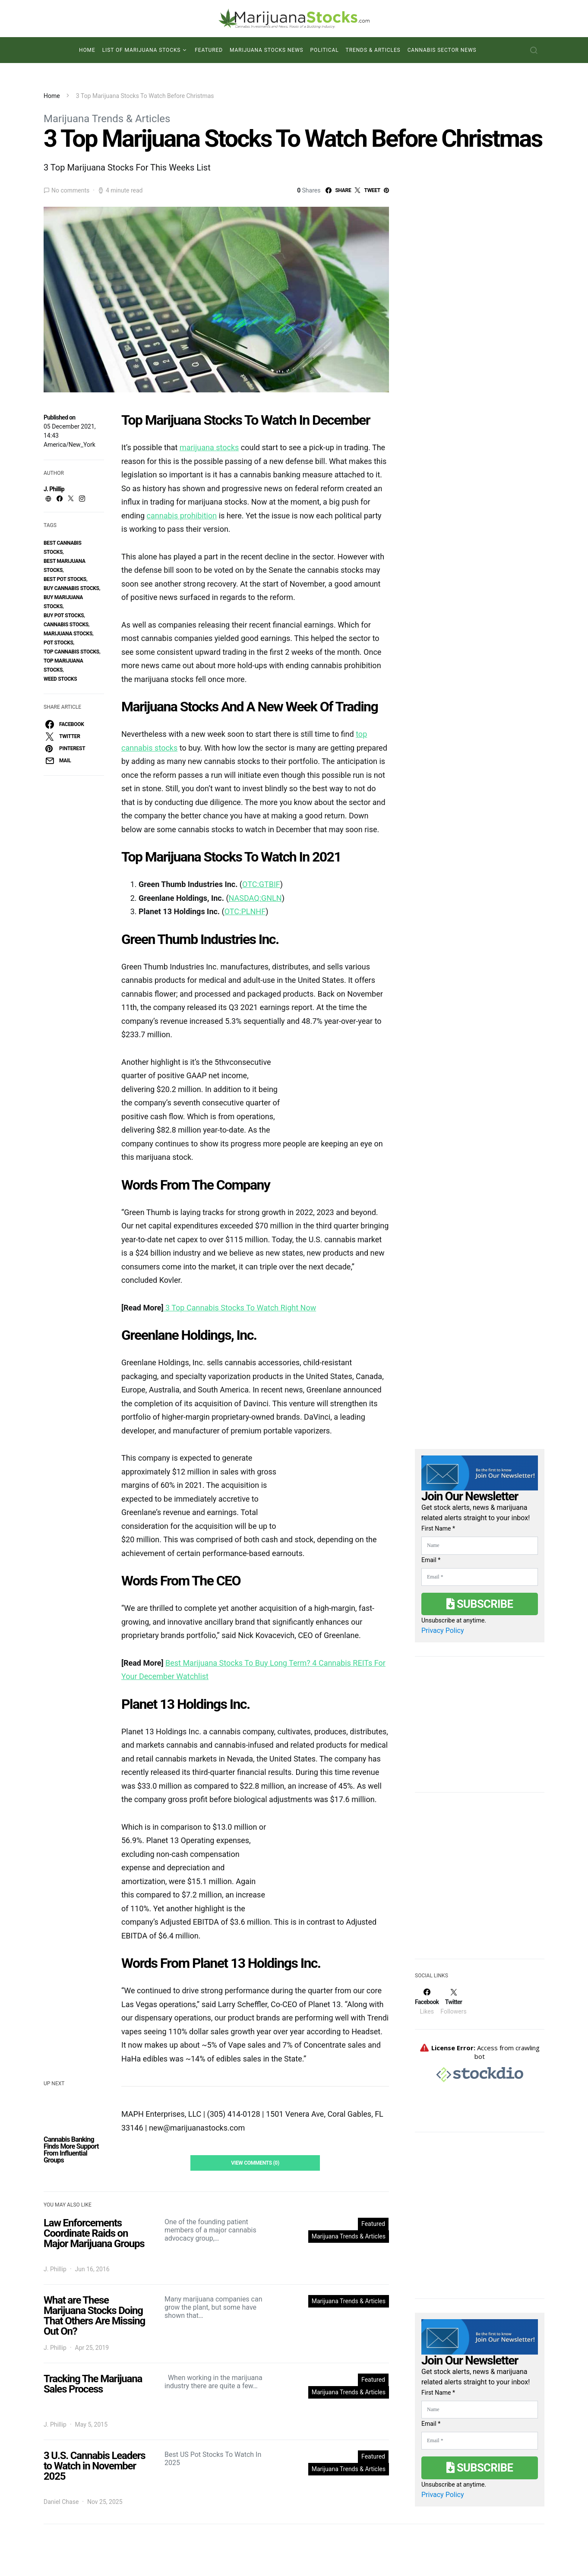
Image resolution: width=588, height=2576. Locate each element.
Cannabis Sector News (442, 50)
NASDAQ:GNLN (255, 898)
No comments (70, 190)
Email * (430, 1559)
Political (324, 50)
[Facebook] (427, 2001)
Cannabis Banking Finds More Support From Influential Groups (71, 2149)
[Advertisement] (479, 1881)
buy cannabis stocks (71, 588)
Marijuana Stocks (68, 634)
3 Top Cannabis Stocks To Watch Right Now (240, 1307)
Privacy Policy (442, 1630)
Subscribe (479, 1603)
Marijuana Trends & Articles (107, 119)
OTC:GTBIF (261, 884)
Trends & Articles (373, 50)
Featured (209, 50)
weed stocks (60, 679)
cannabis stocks (66, 625)
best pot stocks (65, 579)
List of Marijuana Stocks (141, 50)
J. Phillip (54, 489)
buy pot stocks (64, 615)
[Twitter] (453, 2001)
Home (87, 50)
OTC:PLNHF (245, 911)
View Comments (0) (255, 2163)
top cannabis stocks (71, 652)
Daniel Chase (61, 2501)
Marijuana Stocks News (266, 50)
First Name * (438, 1528)
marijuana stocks (209, 447)
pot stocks (58, 643)
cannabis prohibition (182, 515)
